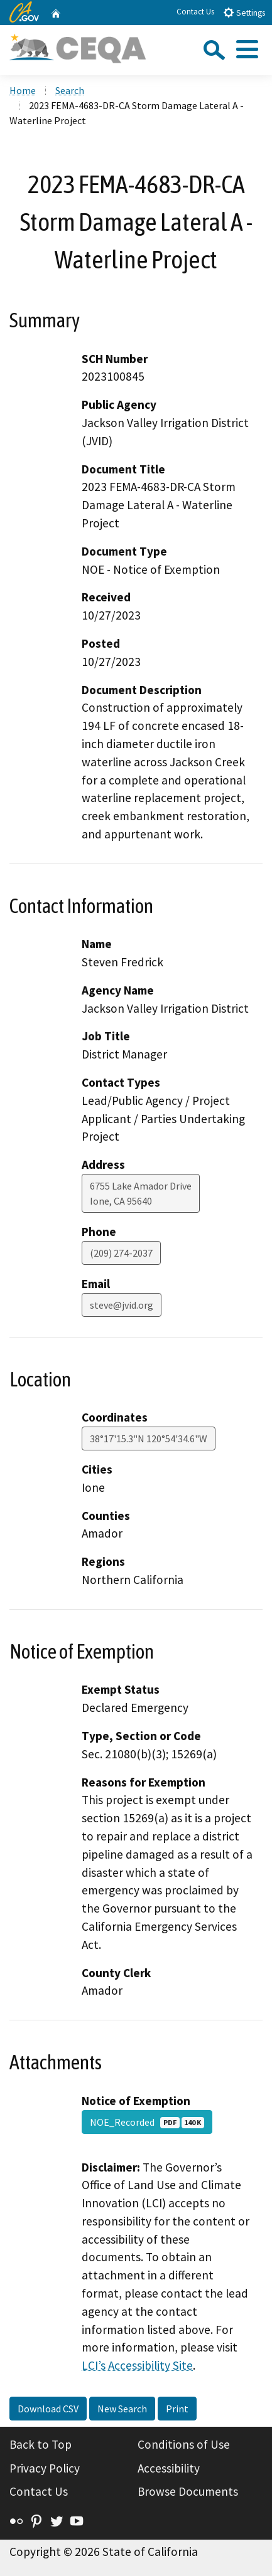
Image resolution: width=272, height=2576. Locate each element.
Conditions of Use (184, 2444)
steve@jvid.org (121, 1305)
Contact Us (195, 11)
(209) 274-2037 (121, 1253)
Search (69, 90)
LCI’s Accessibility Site (137, 2365)
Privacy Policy (44, 2468)
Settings (244, 12)
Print (177, 2408)
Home (22, 90)
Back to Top (40, 2444)
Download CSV (48, 2408)
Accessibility (169, 2468)
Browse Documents (188, 2491)
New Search (122, 2408)
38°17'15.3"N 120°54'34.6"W (148, 1438)
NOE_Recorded (147, 2122)
